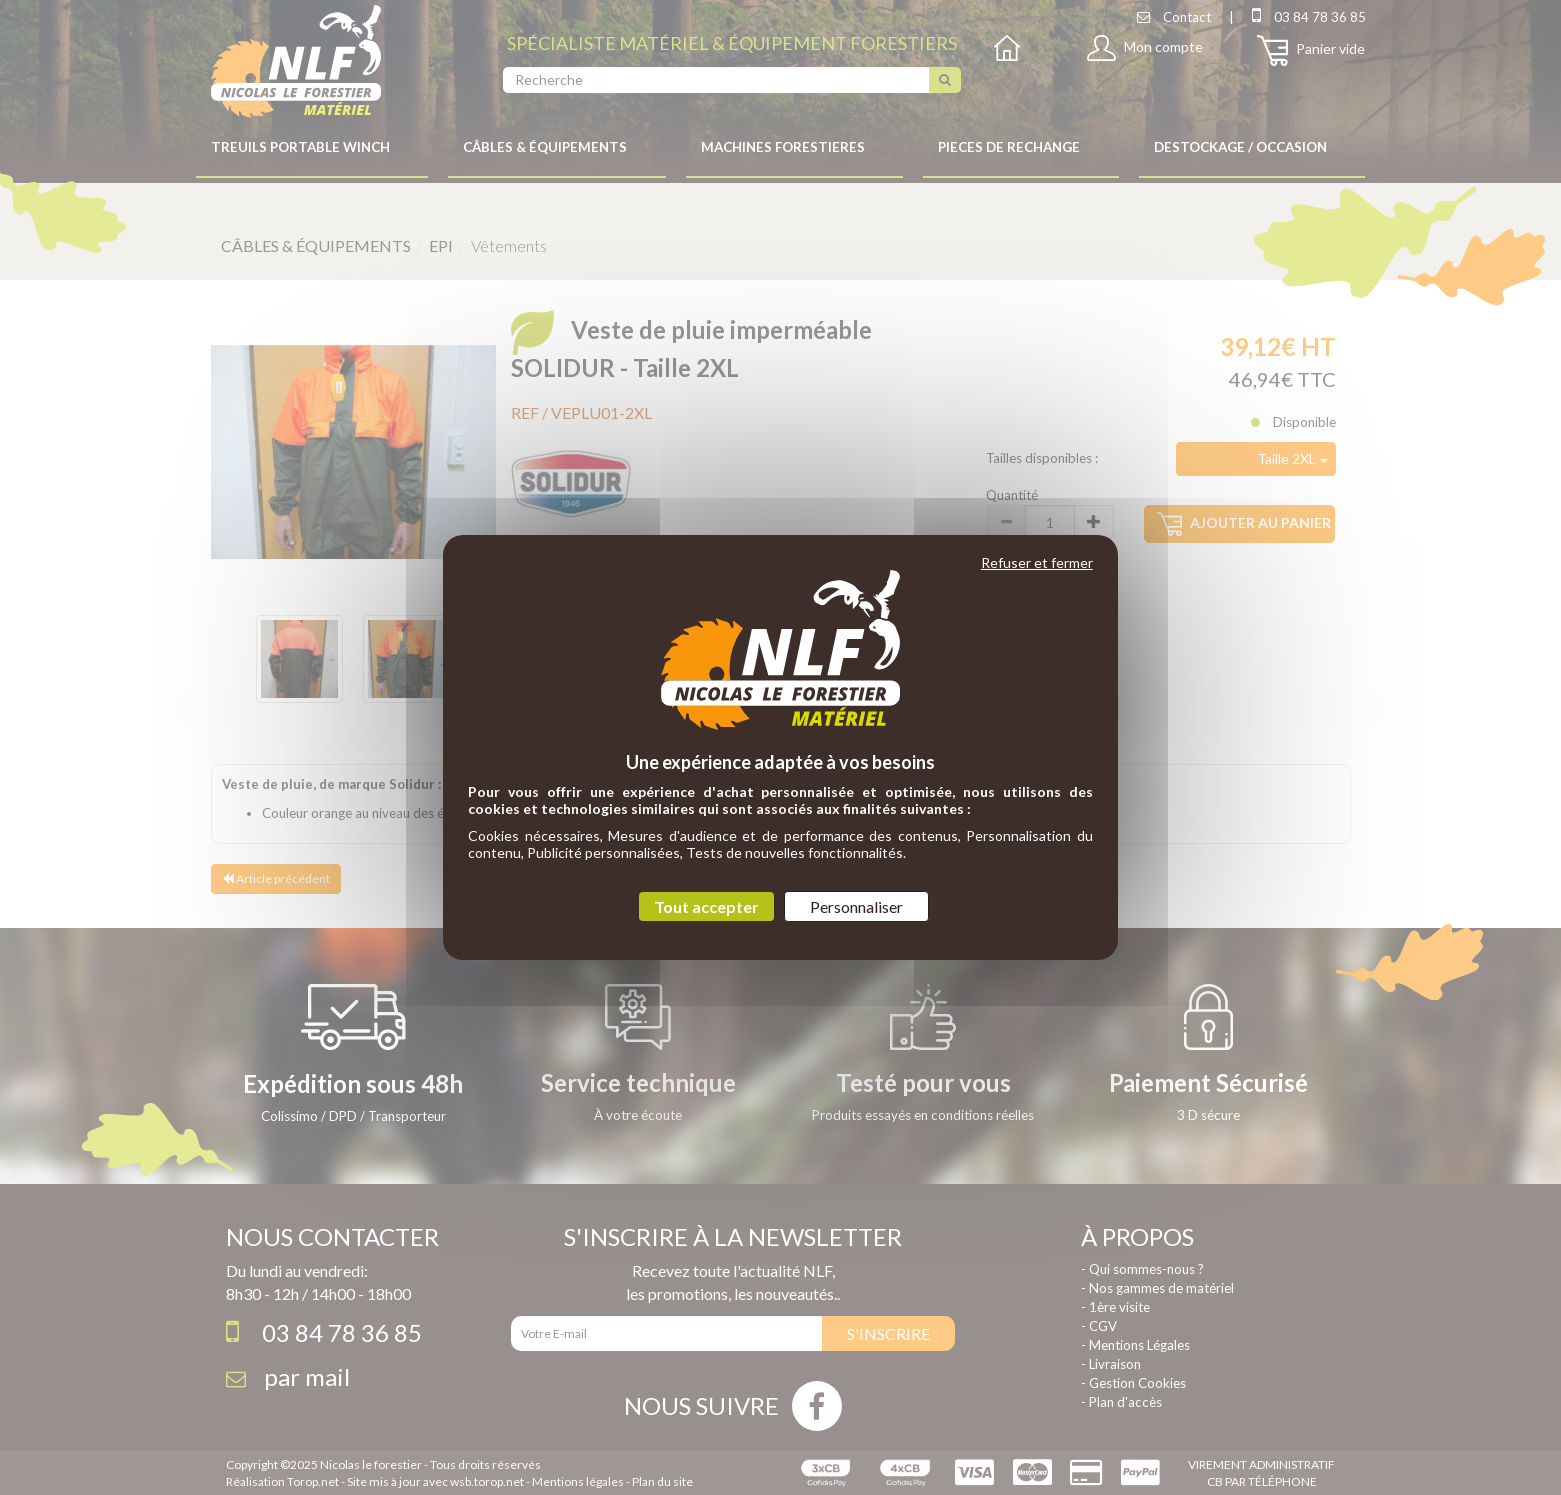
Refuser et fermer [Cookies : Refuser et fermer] (1037, 562)
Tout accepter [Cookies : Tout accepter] (706, 906)
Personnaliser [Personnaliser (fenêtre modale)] (856, 906)
